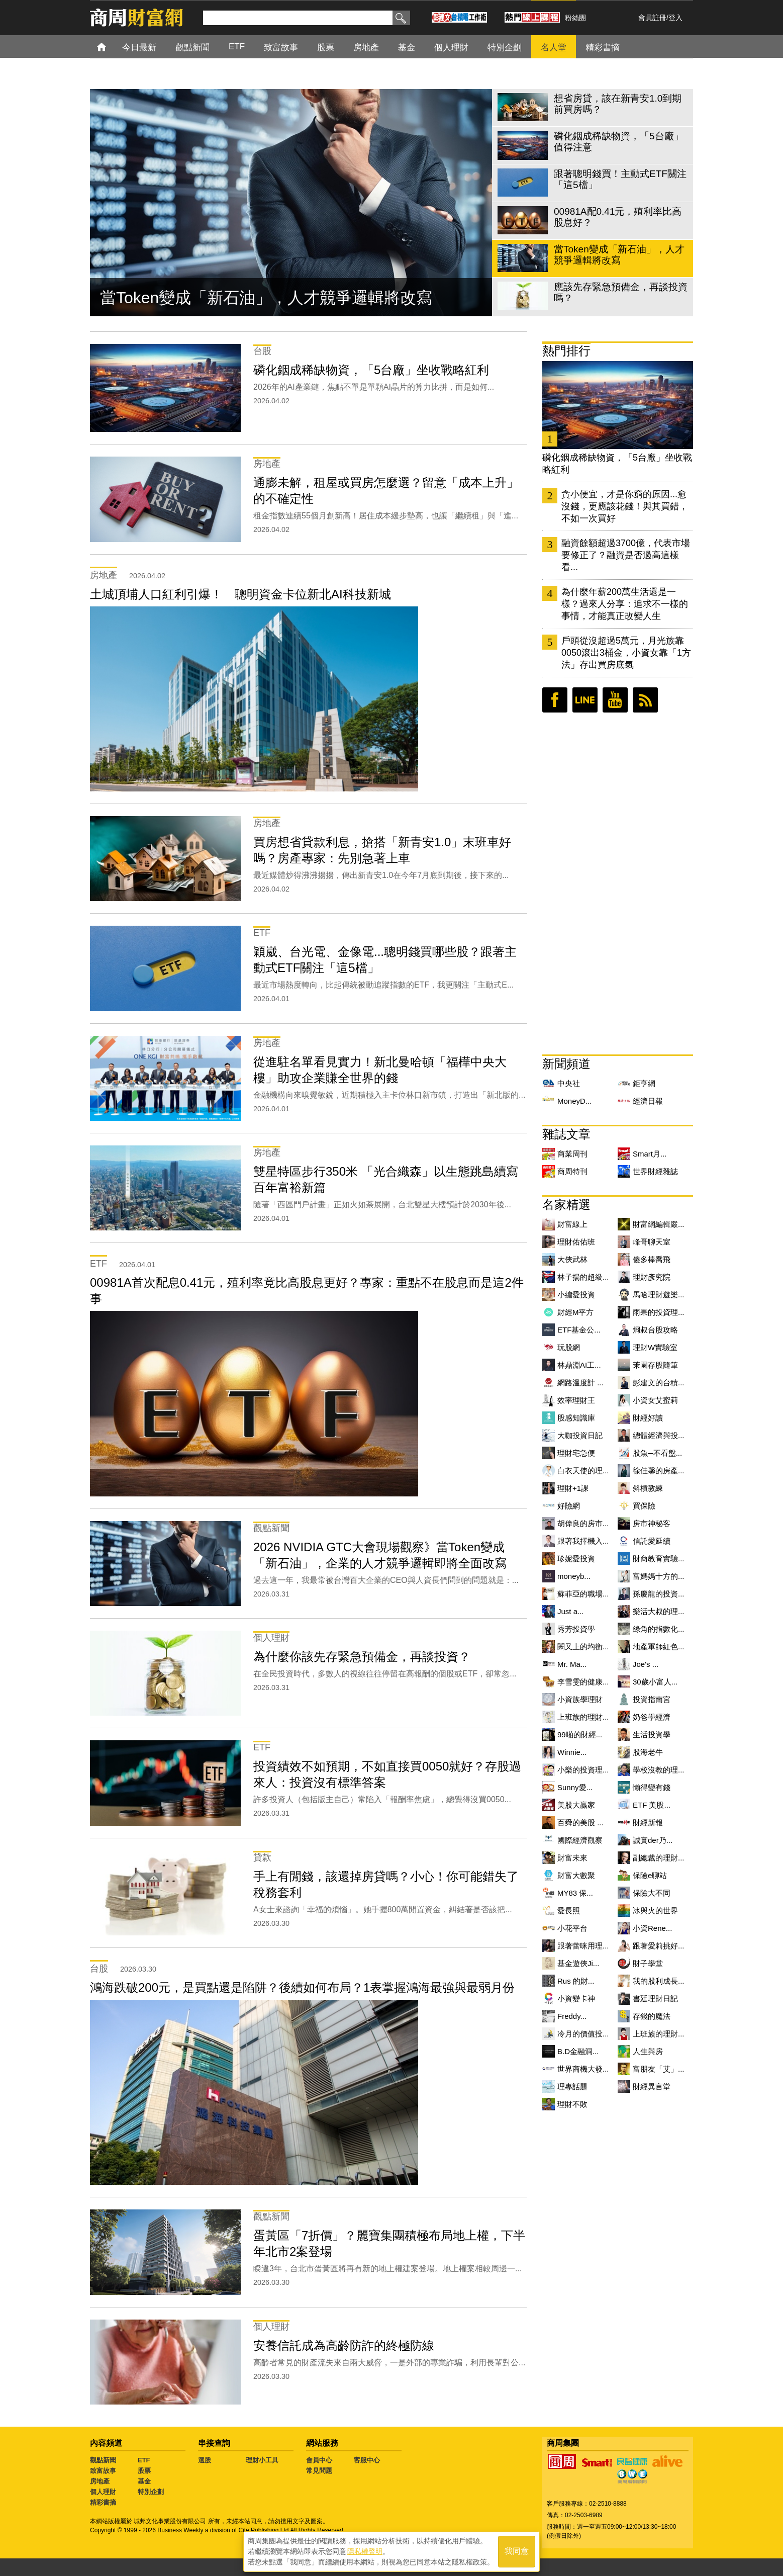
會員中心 (319, 2460)
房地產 (100, 2481)
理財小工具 (262, 2460)
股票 (144, 2470)
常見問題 (319, 2470)
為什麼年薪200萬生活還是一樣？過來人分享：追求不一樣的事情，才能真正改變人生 (624, 604)
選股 (204, 2460)
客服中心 (367, 2460)
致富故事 (103, 2470)
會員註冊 (652, 18)
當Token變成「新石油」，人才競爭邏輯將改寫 (266, 298)
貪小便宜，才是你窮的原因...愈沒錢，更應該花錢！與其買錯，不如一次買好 (624, 506)
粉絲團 (575, 18)
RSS (645, 700)
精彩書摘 (103, 2502)
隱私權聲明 (364, 2551)
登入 (675, 18)
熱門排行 (566, 351)
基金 (144, 2481)
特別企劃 (151, 2492)
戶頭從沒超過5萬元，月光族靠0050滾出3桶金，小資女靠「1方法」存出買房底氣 (626, 653)
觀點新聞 (103, 2460)
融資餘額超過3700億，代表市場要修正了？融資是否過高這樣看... (625, 555)
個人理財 (103, 2492)
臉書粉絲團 (554, 700)
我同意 (517, 2551)
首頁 (111, 46)
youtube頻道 (615, 700)
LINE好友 (585, 700)
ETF (144, 2460)
